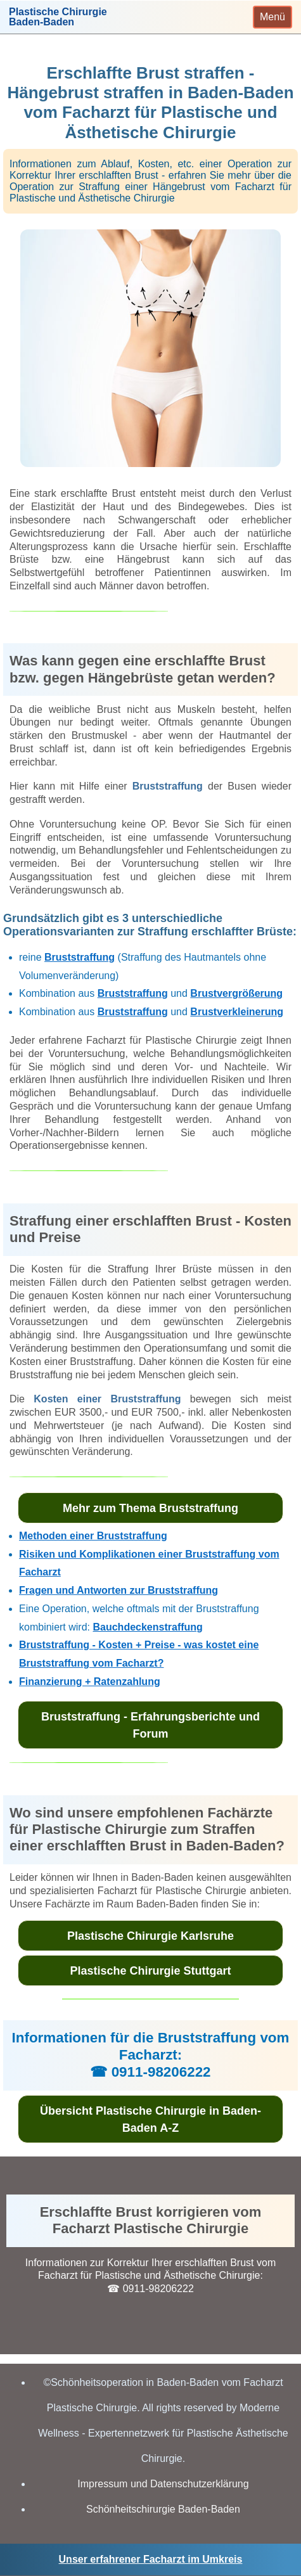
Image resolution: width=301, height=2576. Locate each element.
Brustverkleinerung (236, 1011)
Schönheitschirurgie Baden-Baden (163, 2509)
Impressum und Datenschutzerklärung (162, 2483)
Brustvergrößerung (236, 993)
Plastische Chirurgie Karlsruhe (150, 1936)
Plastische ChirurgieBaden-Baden (58, 17)
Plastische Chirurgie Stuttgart (150, 1970)
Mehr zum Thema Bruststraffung (150, 1508)
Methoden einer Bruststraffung (93, 1535)
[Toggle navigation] (272, 17)
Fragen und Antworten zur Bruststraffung (118, 1590)
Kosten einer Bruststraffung (107, 1399)
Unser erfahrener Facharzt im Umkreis (151, 2559)
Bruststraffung (167, 786)
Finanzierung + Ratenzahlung (89, 1681)
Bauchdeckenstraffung (147, 1627)
